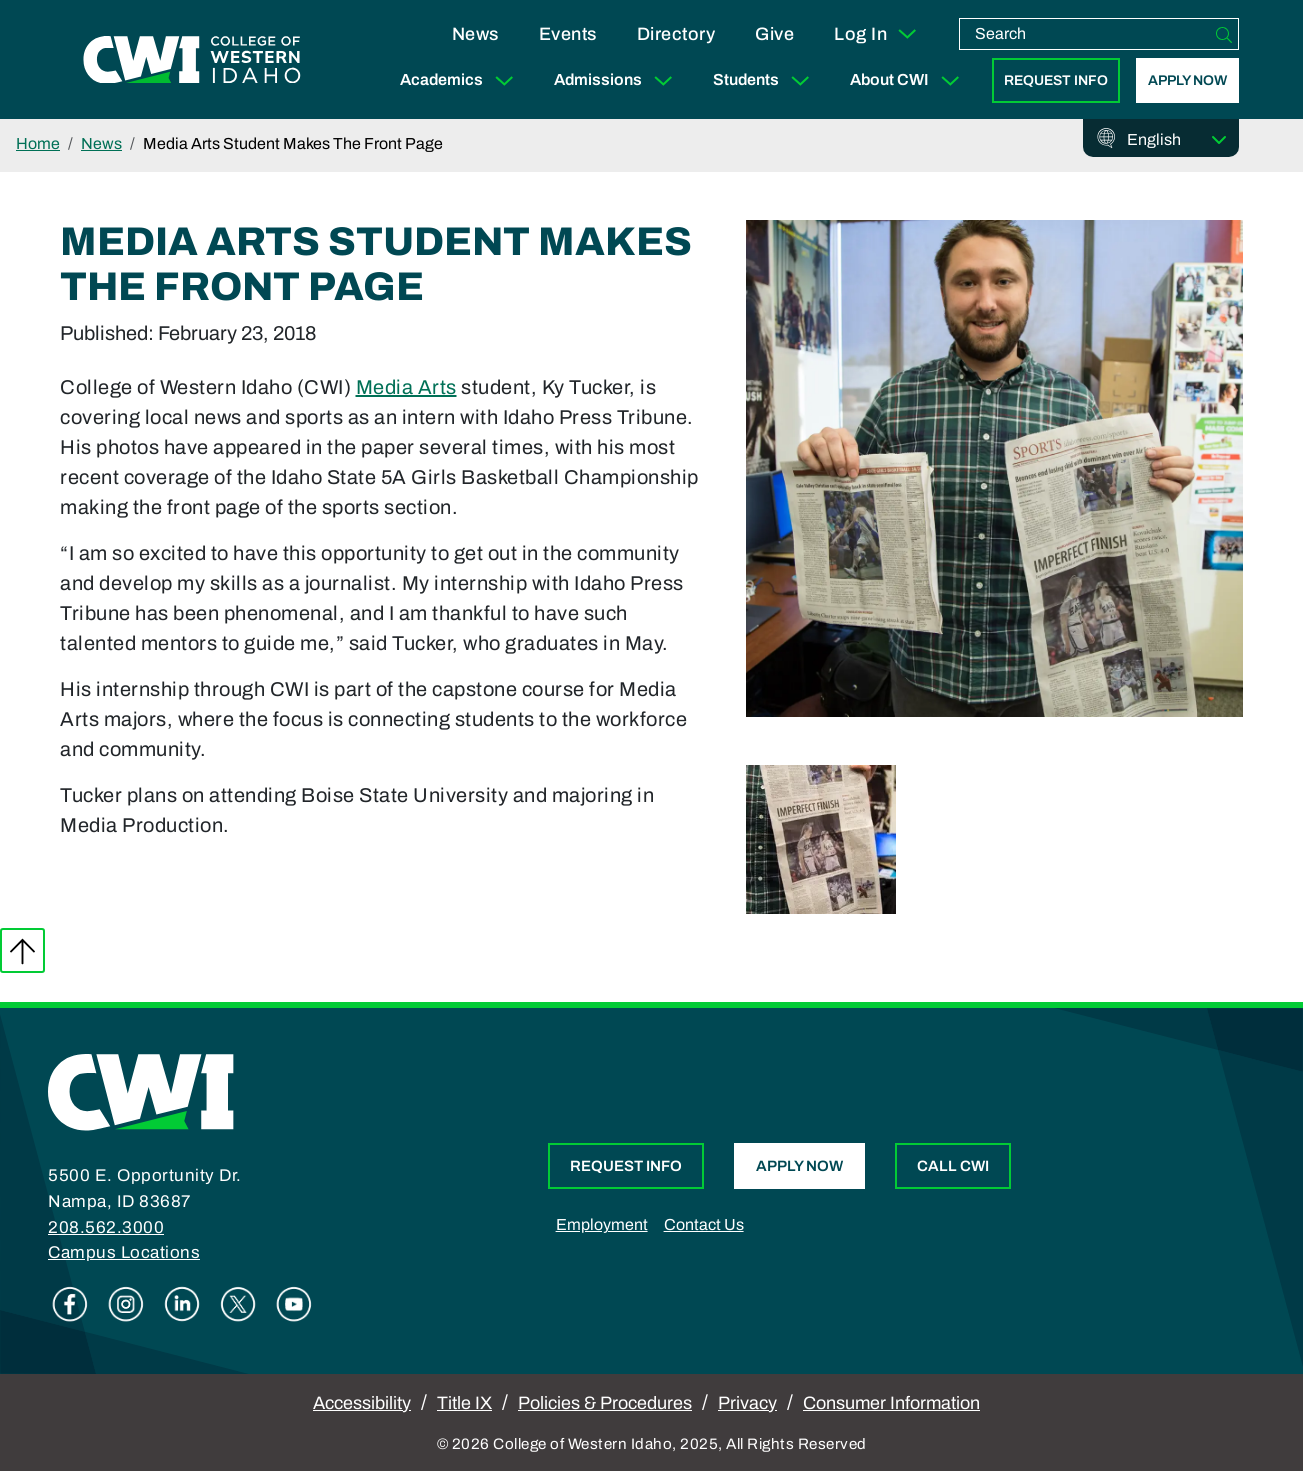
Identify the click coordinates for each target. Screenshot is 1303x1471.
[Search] (1224, 34)
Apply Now (1187, 80)
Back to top (22, 950)
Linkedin (182, 1304)
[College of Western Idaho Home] (192, 60)
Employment (602, 1224)
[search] (1085, 34)
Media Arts (406, 387)
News (475, 34)
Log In (876, 34)
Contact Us (704, 1224)
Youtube (294, 1304)
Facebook (70, 1304)
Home (38, 143)
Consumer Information (891, 1403)
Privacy (747, 1403)
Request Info (1056, 80)
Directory (676, 34)
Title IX (464, 1403)
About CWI (909, 80)
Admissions (617, 80)
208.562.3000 (106, 1227)
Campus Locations (124, 1252)
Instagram (126, 1304)
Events (568, 34)
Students (765, 80)
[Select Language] (1177, 140)
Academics (461, 80)
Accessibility (362, 1403)
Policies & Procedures (605, 1403)
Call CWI (953, 1166)
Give (774, 34)
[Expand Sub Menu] (504, 80)
